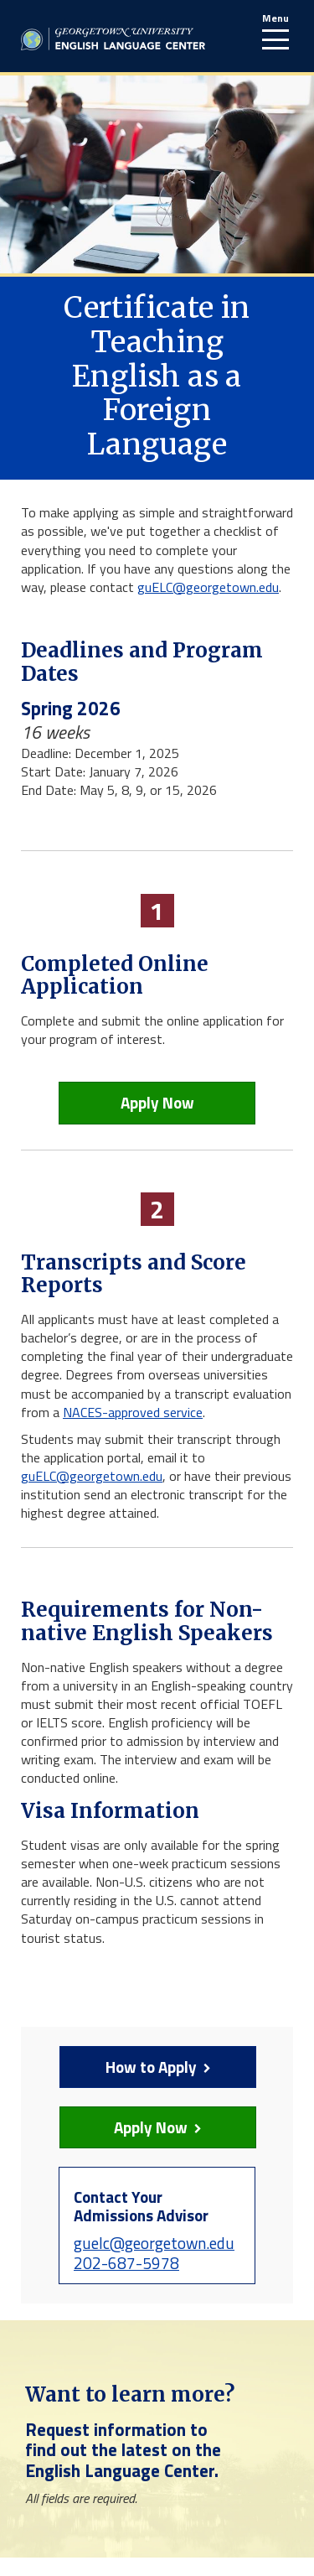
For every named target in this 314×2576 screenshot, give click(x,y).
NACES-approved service (133, 1412)
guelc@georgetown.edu (154, 2243)
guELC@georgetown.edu (208, 587)
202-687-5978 (126, 2263)
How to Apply (134, 2066)
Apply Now (157, 1102)
